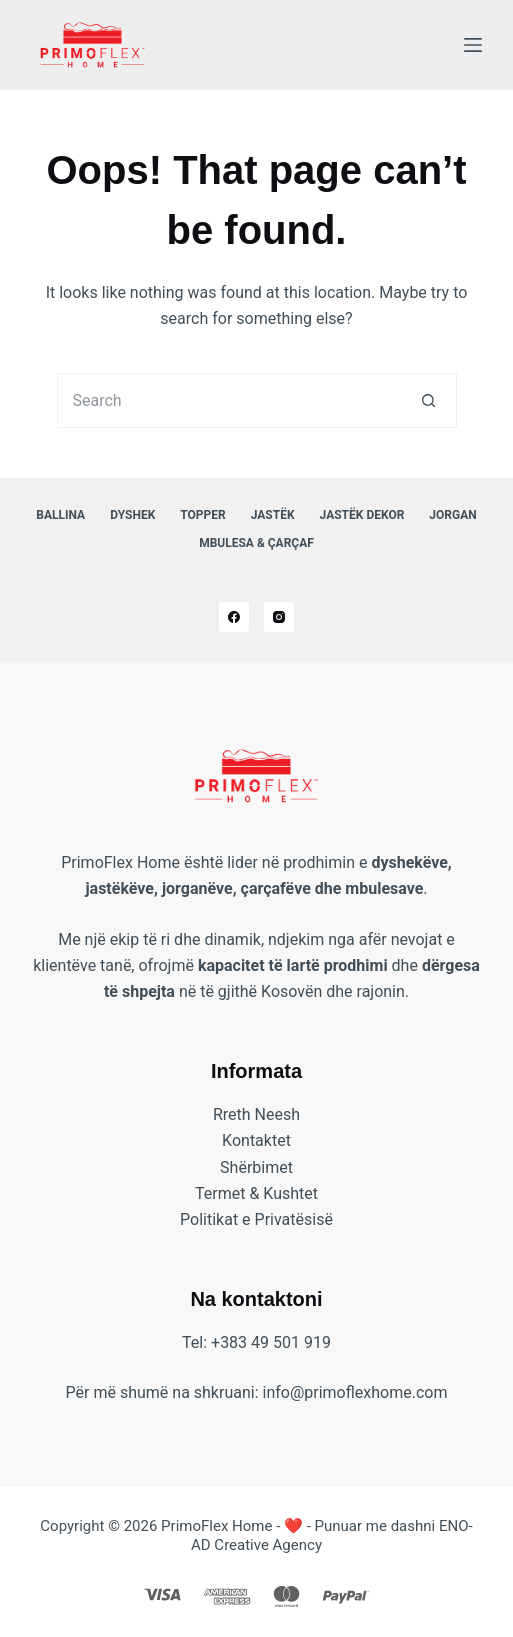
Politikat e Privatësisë (256, 1219)
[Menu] (473, 45)
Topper (202, 515)
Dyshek (132, 515)
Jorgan (452, 515)
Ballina (60, 515)
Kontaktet (256, 1140)
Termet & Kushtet (256, 1193)
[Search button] (429, 400)
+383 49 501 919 (271, 1342)
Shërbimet (256, 1167)
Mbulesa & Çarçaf (256, 543)
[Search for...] (229, 400)
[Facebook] (234, 617)
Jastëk (273, 515)
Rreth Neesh (256, 1114)
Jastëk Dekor (362, 515)
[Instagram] (279, 617)
